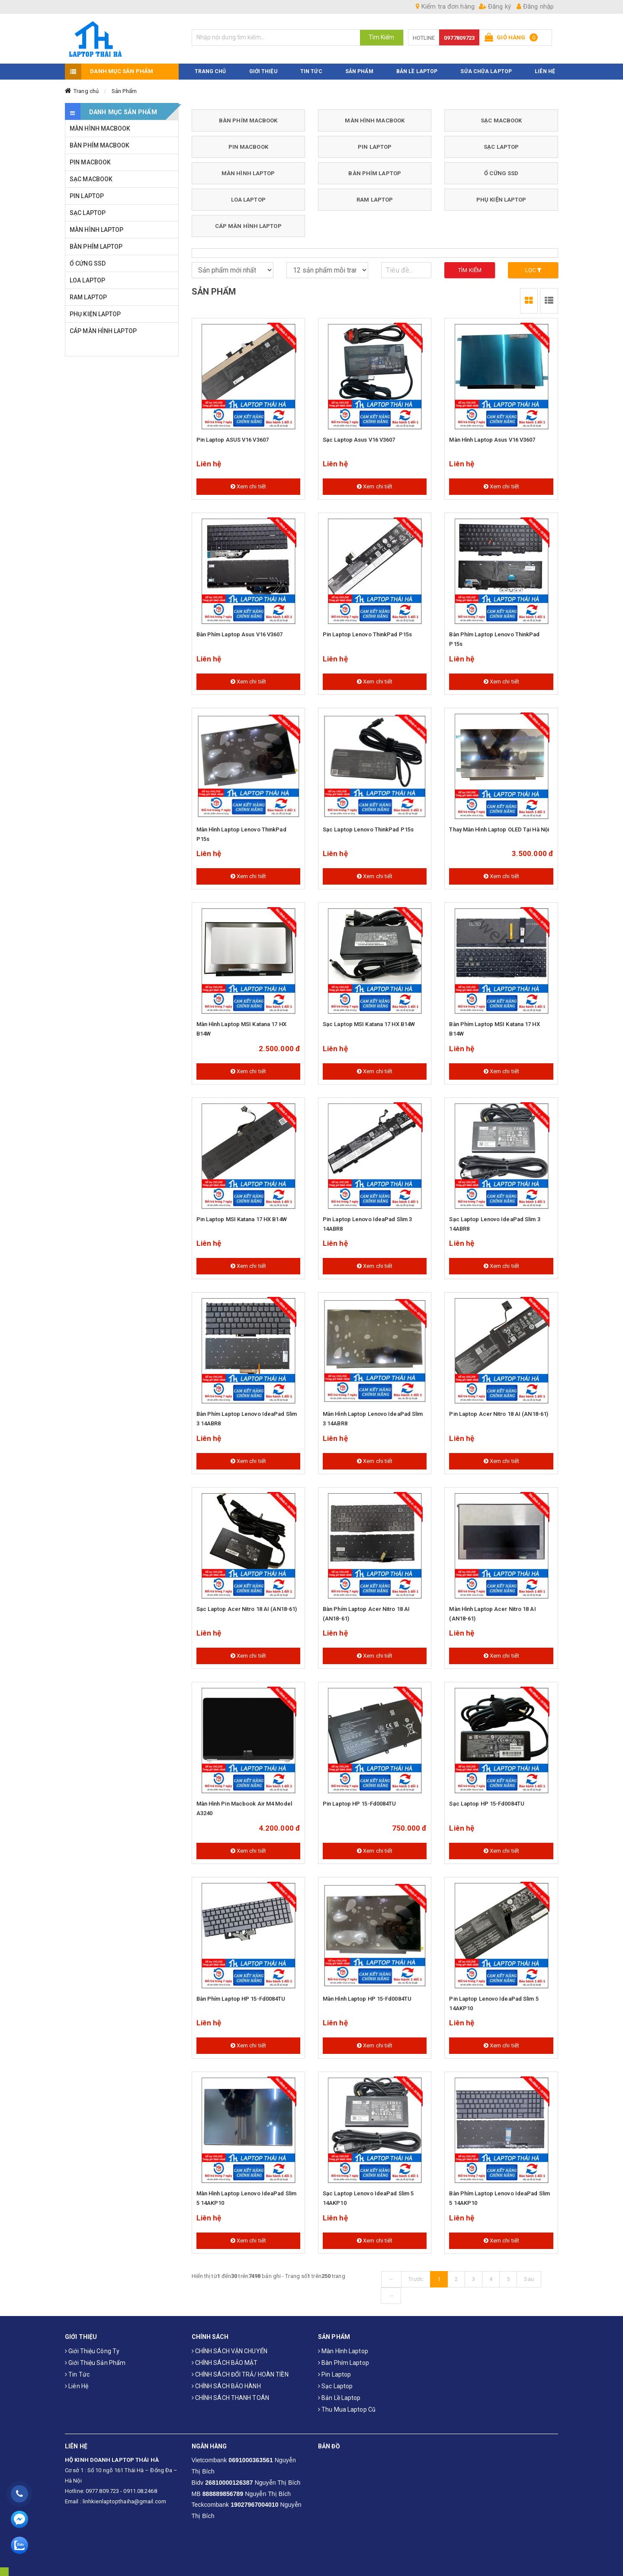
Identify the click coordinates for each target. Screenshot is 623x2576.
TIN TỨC (311, 66)
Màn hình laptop (343, 2346)
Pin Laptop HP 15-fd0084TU (359, 1799)
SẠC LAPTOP (501, 141)
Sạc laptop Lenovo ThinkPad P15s (368, 824)
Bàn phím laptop (343, 2358)
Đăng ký (495, 6)
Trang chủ (86, 86)
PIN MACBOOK (248, 141)
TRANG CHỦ (210, 66)
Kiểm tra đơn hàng (445, 6)
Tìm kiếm (470, 265)
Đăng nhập (535, 6)
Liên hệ (76, 2381)
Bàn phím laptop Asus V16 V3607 (239, 629)
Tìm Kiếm (382, 37)
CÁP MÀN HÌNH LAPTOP (248, 221)
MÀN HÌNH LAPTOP (248, 168)
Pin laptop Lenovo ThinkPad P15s (367, 629)
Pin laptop (334, 2369)
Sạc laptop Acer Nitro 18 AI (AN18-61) (246, 1604)
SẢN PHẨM (359, 66)
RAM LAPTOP (374, 194)
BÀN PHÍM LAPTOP (374, 168)
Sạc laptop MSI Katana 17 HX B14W (369, 1019)
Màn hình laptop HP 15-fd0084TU (367, 1994)
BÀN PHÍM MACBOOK (248, 115)
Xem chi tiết (248, 481)
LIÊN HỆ (545, 66)
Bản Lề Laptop (416, 66)
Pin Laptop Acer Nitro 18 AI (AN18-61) (498, 1409)
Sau (528, 2274)
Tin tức (77, 2369)
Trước (415, 2274)
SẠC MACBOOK (501, 115)
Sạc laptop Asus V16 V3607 (359, 435)
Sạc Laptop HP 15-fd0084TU (486, 1799)
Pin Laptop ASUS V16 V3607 (232, 435)
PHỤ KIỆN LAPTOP (501, 194)
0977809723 (459, 38)
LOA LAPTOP (248, 194)
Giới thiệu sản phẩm (95, 2358)
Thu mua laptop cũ (347, 2404)
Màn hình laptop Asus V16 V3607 (492, 435)
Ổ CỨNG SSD (501, 168)
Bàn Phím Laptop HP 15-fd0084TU (241, 1994)
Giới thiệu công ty (92, 2346)
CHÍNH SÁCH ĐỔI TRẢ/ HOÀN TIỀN (240, 2369)
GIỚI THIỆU (263, 66)
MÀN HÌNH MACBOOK (375, 115)
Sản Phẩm (124, 86)
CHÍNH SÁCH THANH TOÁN (230, 2393)
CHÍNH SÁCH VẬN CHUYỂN (229, 2346)
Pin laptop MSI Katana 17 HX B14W (241, 1214)
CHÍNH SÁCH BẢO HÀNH (226, 2381)
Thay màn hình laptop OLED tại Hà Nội (499, 824)
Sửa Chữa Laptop (486, 66)
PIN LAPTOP (375, 141)
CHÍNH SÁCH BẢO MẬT (225, 2358)
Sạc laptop (335, 2381)
